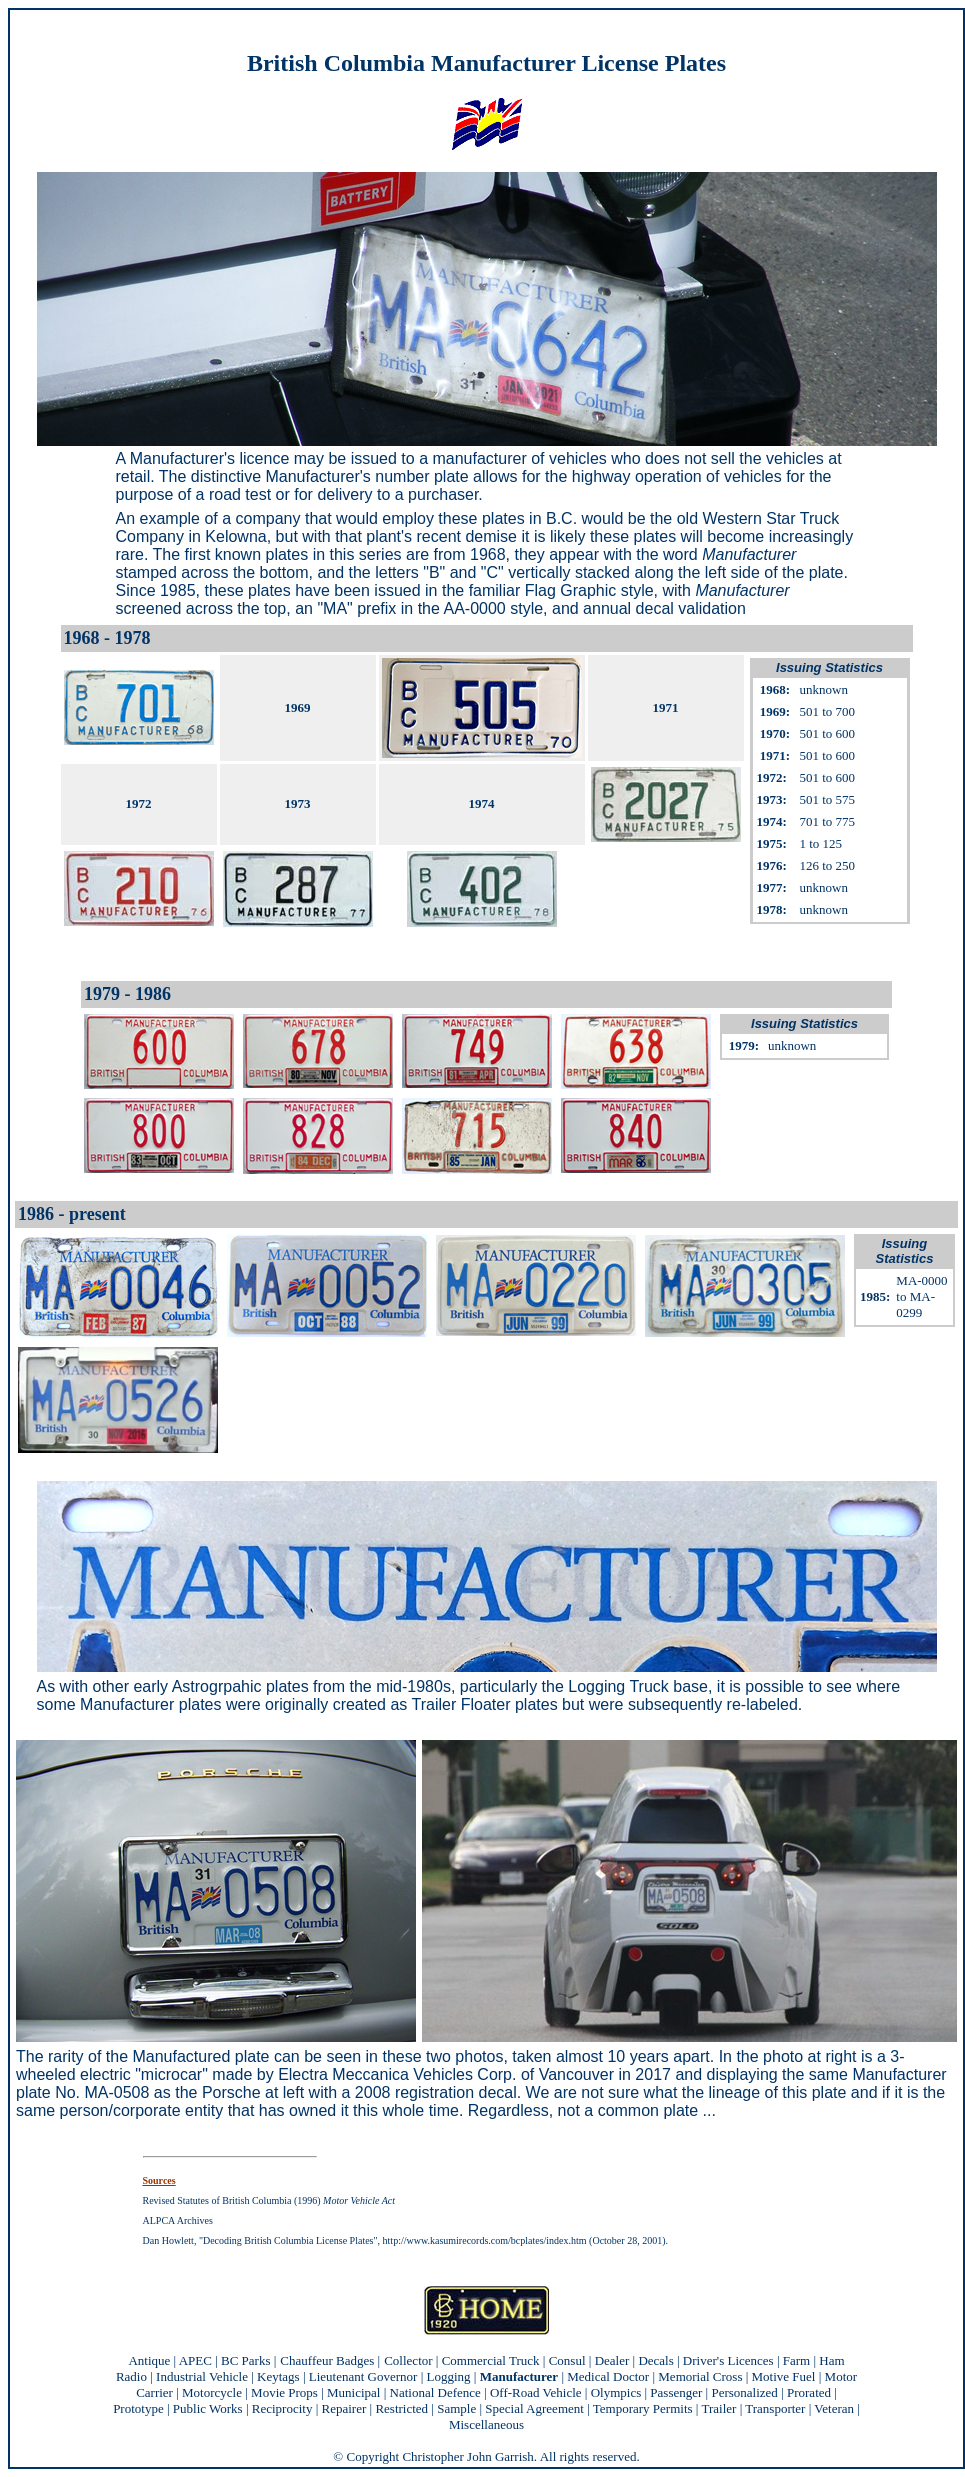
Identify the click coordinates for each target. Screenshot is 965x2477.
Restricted (401, 2408)
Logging (449, 2376)
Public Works (208, 2408)
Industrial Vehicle (202, 2376)
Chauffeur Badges (327, 2360)
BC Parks (245, 2360)
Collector (408, 2360)
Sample (456, 2408)
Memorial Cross (700, 2376)
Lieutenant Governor (363, 2376)
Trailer (718, 2408)
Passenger (676, 2392)
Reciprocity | (287, 2408)
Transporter (775, 2408)
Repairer (344, 2408)
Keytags (278, 2376)
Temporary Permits (643, 2408)
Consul (567, 2360)
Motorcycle (212, 2392)
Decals (655, 2360)
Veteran (834, 2408)
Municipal (353, 2392)
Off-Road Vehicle (536, 2392)
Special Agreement (534, 2408)
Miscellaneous (486, 2424)
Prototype (138, 2408)
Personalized (744, 2392)
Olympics (616, 2392)
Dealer (612, 2360)
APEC (195, 2360)
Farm (796, 2360)
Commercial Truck (491, 2360)
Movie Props (284, 2392)
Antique (149, 2360)
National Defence (435, 2392)
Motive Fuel (784, 2376)
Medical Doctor (608, 2376)
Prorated (809, 2392)
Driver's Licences (728, 2360)
